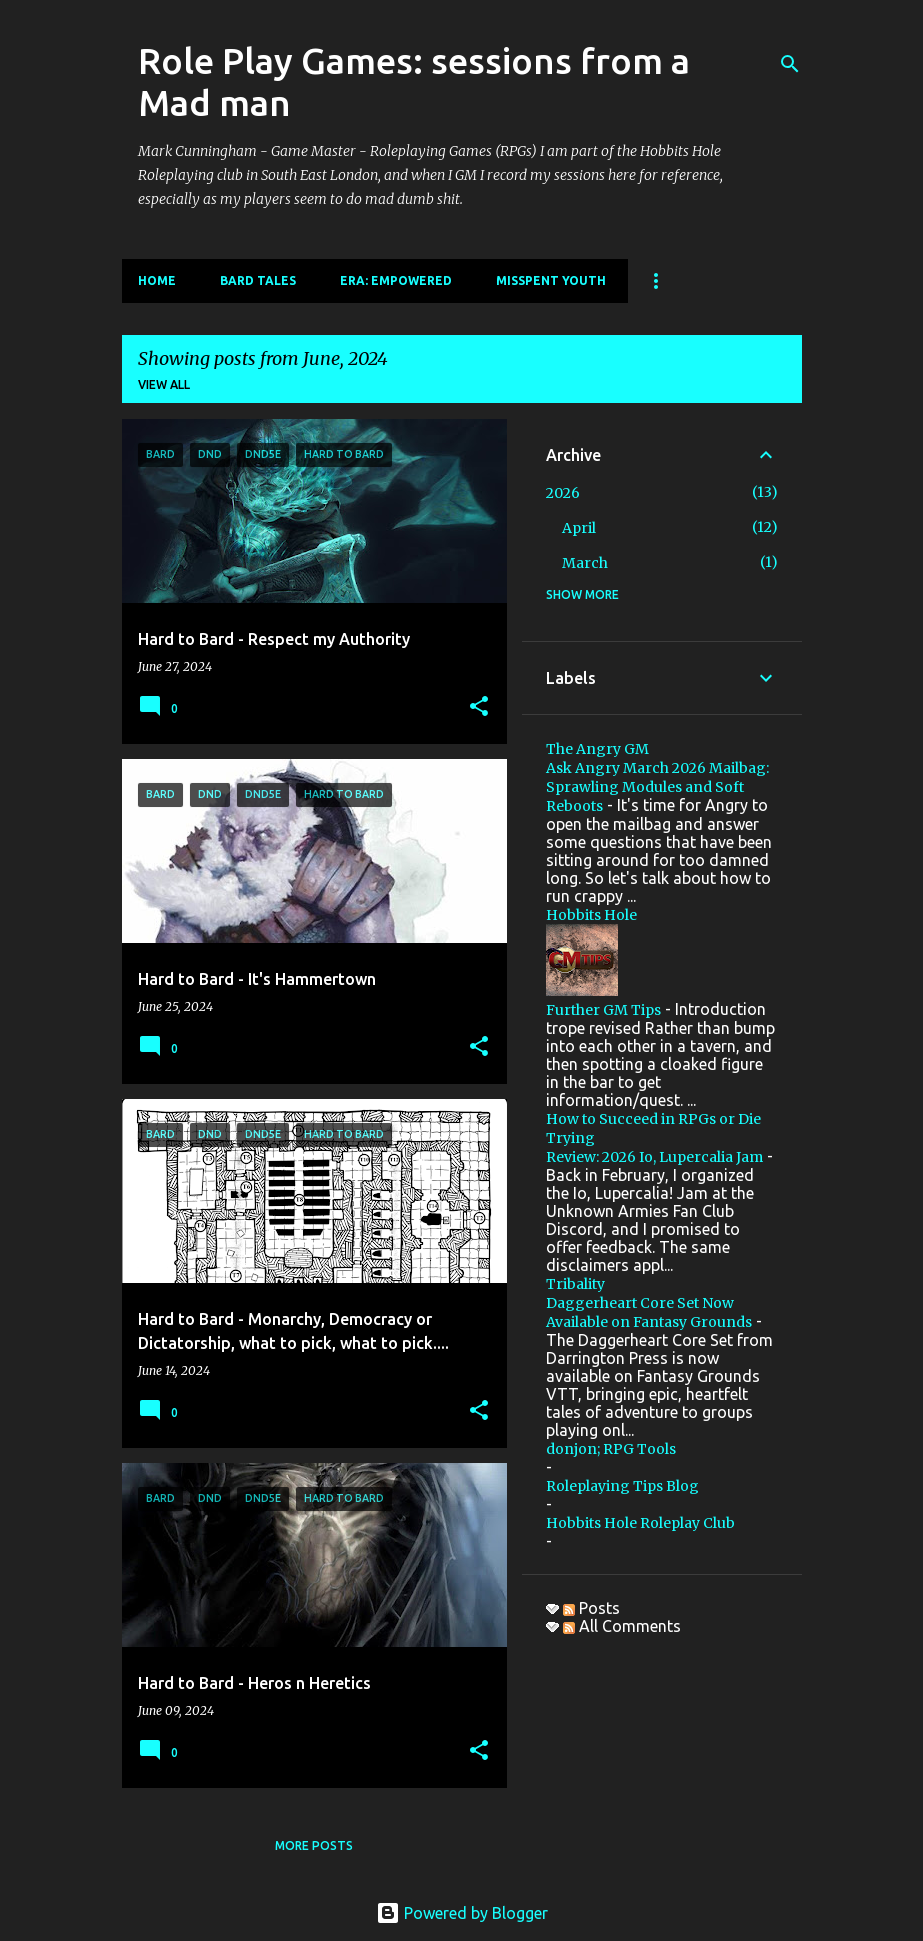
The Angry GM (597, 749)
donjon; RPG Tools (611, 1449)
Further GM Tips (603, 1010)
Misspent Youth (551, 280)
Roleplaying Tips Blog (622, 1486)
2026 (563, 493)
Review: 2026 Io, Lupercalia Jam (654, 1157)
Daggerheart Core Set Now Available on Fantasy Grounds (649, 1312)
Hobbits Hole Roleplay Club (640, 1523)
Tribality (575, 1284)
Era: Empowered (396, 280)
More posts (314, 1845)
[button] (479, 707)
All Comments (622, 1626)
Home (157, 280)
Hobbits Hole (591, 915)
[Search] (790, 64)
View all (164, 384)
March (585, 563)
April (579, 528)
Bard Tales (258, 280)
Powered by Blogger (462, 1913)
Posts (591, 1608)
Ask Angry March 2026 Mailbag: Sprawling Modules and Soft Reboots (657, 787)
